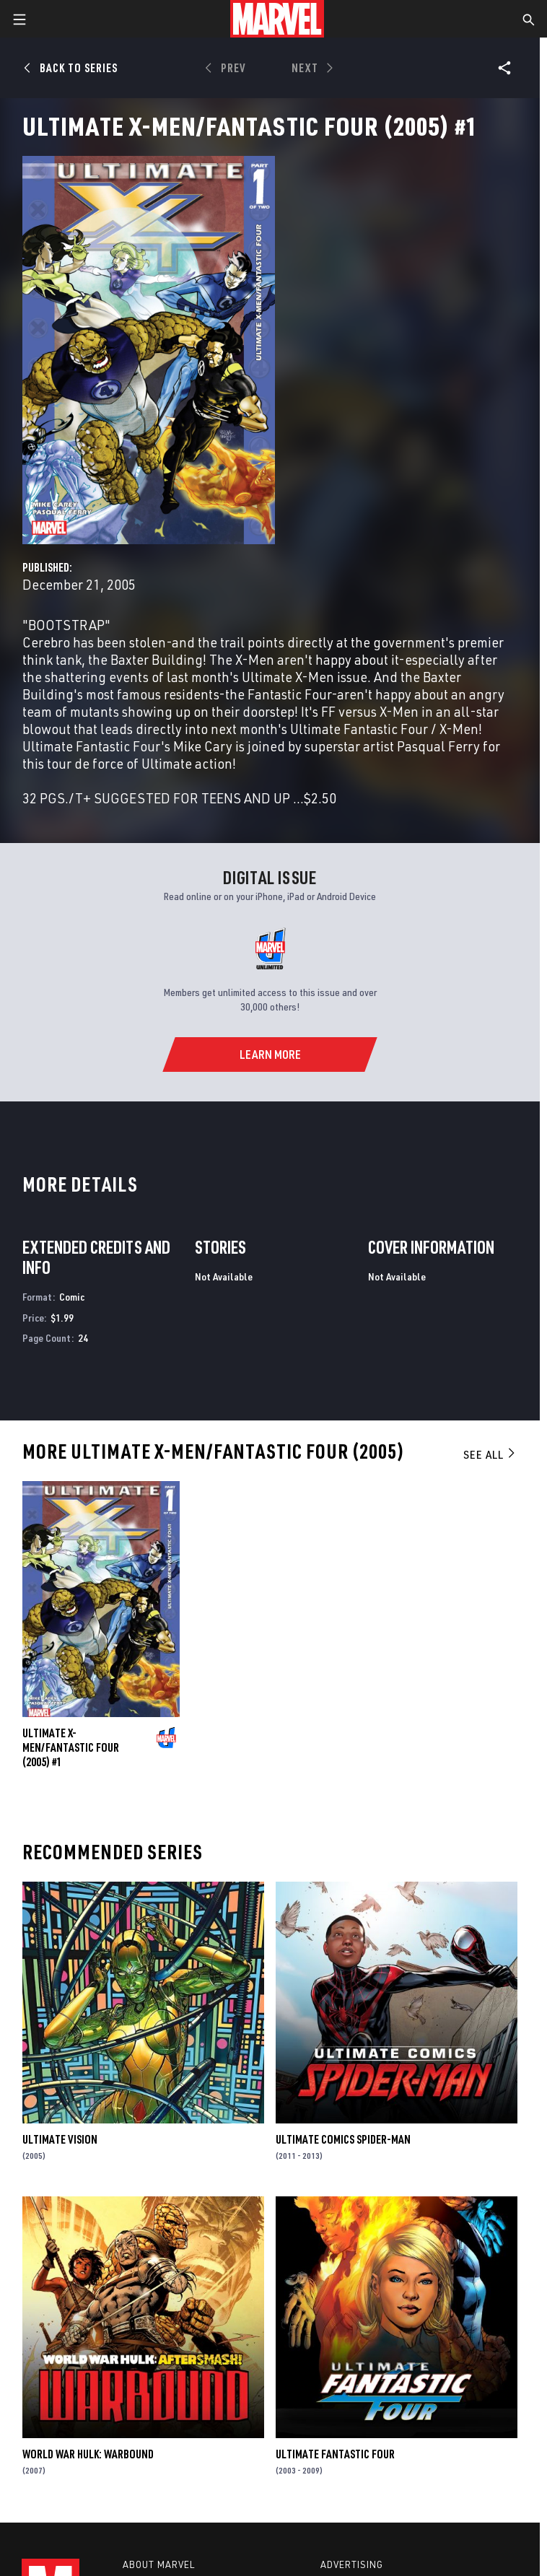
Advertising (351, 2564)
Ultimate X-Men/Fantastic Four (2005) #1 (70, 1747)
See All (490, 1454)
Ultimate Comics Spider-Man (343, 2139)
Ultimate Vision (59, 2139)
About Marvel (159, 2564)
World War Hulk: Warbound (88, 2454)
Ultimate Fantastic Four (335, 2454)
